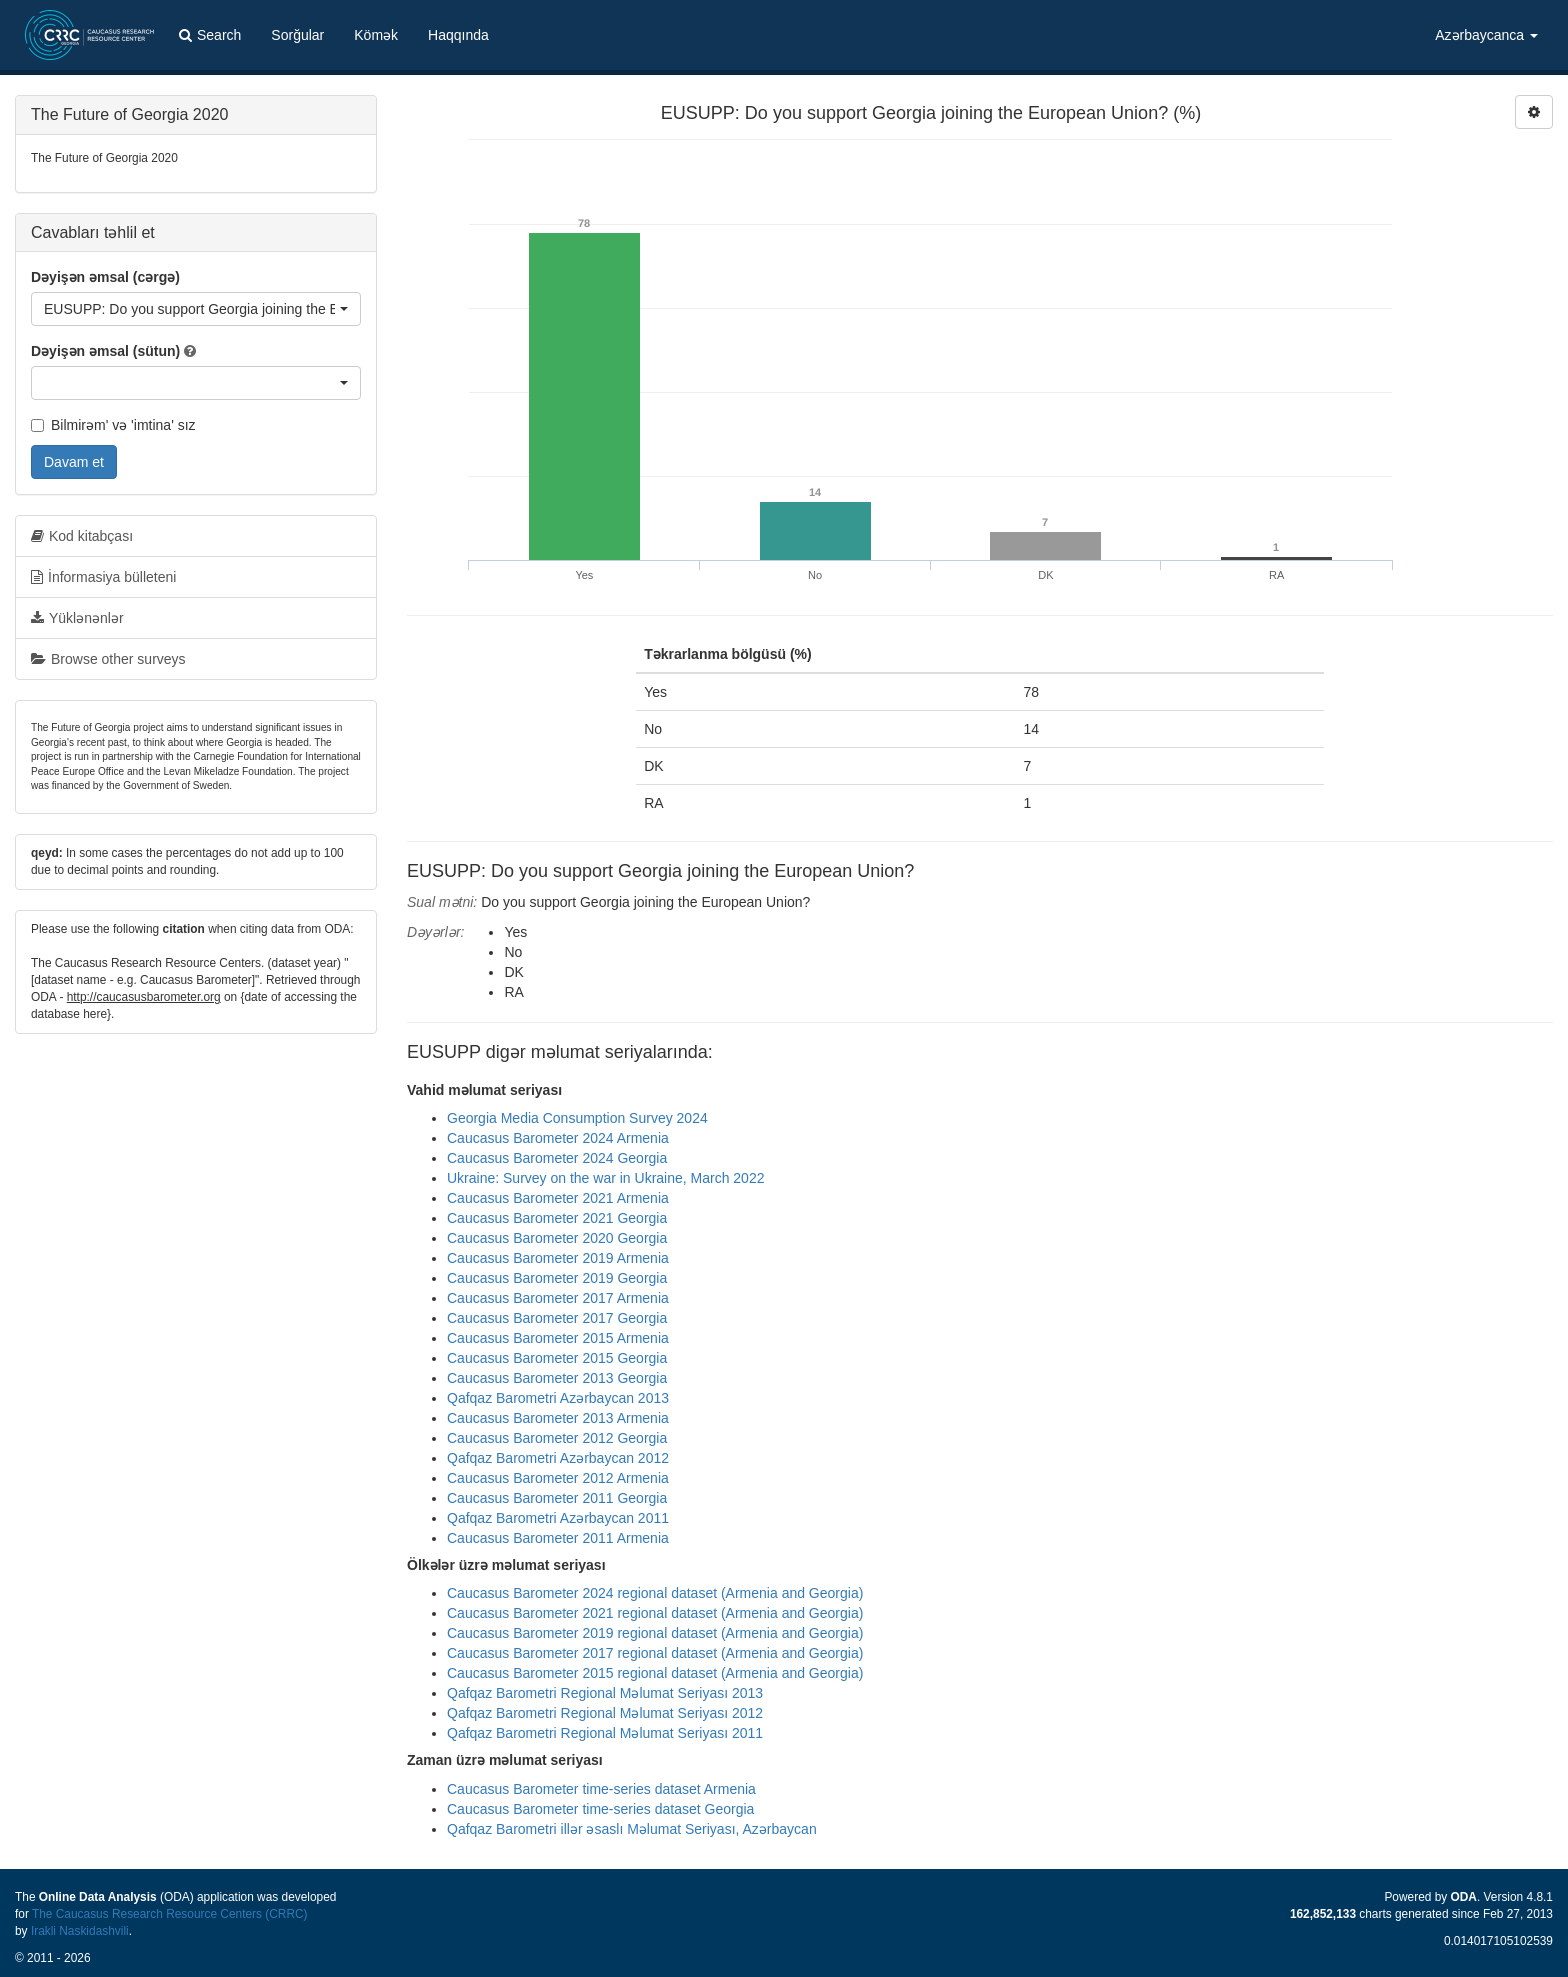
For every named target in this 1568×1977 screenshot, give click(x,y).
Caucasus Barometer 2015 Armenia (558, 1338)
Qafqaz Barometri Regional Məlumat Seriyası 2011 (605, 1733)
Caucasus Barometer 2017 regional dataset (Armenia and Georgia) (655, 1653)
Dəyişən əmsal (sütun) (105, 351)
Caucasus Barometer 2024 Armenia (558, 1138)
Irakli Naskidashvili (80, 1931)
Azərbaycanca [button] (1486, 35)
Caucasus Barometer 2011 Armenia (558, 1538)
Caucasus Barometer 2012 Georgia (557, 1438)
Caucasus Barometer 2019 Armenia (558, 1258)
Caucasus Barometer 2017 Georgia (557, 1318)
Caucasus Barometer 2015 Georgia (557, 1358)
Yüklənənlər (77, 618)
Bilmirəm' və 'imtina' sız (113, 425)
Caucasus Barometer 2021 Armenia (558, 1198)
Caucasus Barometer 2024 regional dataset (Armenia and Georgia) (655, 1593)
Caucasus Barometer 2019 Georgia (557, 1278)
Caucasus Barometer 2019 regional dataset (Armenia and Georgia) (655, 1633)
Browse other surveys (108, 659)
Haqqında (458, 35)
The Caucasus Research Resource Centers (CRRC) (170, 1914)
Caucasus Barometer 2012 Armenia (558, 1478)
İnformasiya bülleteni (103, 577)
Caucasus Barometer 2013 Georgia (557, 1378)
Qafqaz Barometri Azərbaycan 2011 (558, 1518)
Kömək (376, 35)
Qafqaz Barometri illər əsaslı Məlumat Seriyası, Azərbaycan (632, 1829)
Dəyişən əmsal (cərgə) (105, 277)
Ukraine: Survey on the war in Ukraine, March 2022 (605, 1178)
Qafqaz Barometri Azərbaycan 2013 (558, 1398)
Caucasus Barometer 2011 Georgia (557, 1498)
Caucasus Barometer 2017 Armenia (558, 1298)
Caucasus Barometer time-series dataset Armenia (601, 1789)
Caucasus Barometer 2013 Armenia (558, 1418)
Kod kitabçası (82, 536)
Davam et (74, 462)
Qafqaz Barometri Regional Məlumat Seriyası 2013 (605, 1693)
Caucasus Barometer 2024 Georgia (557, 1158)
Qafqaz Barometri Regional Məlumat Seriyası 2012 (605, 1713)
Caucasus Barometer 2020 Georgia (557, 1238)
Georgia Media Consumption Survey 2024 (577, 1118)
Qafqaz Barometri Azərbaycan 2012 (558, 1458)
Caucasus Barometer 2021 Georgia (557, 1218)
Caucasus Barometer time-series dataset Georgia (600, 1809)
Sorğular (297, 35)
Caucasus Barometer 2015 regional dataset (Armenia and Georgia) (655, 1673)
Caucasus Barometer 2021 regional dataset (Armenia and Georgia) (655, 1613)
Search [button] (210, 35)
